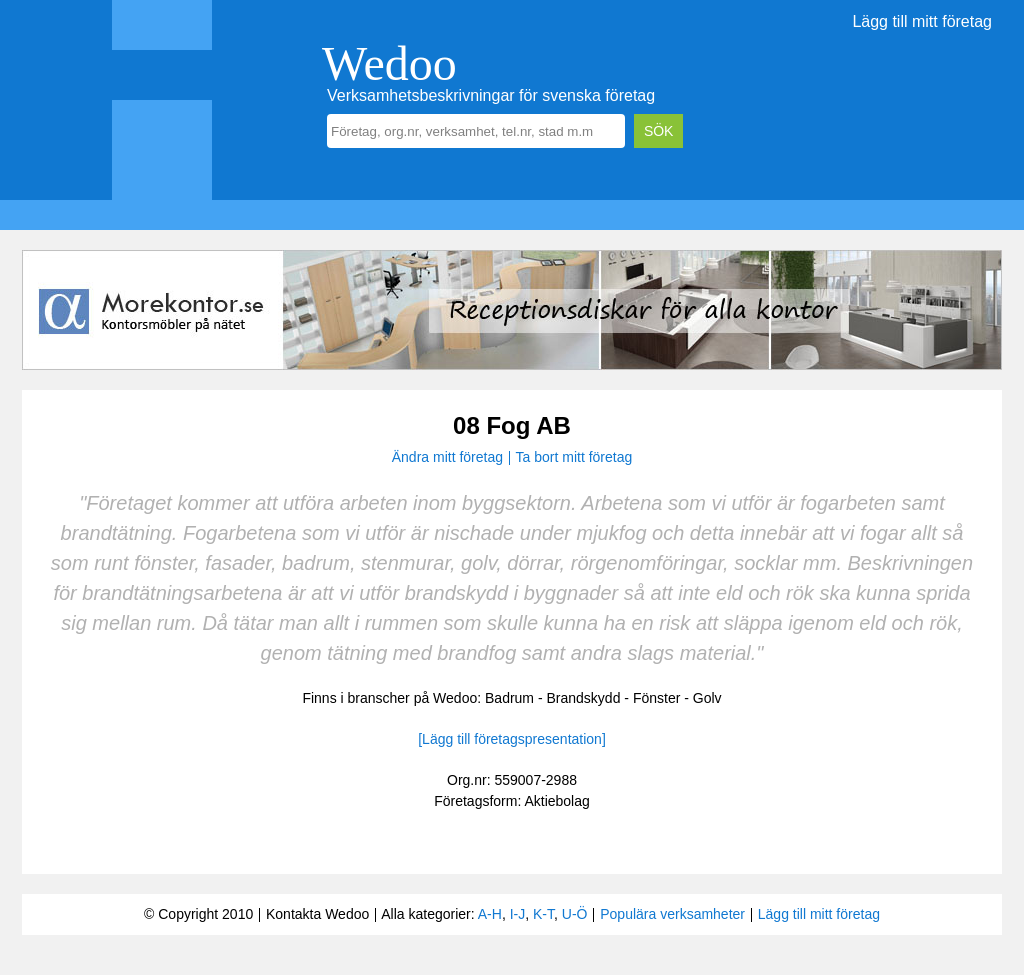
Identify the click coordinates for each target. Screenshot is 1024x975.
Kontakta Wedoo (317, 914)
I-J (518, 914)
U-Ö (575, 914)
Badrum (509, 698)
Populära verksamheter (672, 914)
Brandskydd (584, 698)
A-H (490, 914)
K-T (543, 914)
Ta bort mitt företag (574, 457)
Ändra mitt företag (447, 457)
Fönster (656, 698)
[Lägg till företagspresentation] (512, 739)
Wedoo (389, 63)
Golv (707, 698)
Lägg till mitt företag (922, 21)
